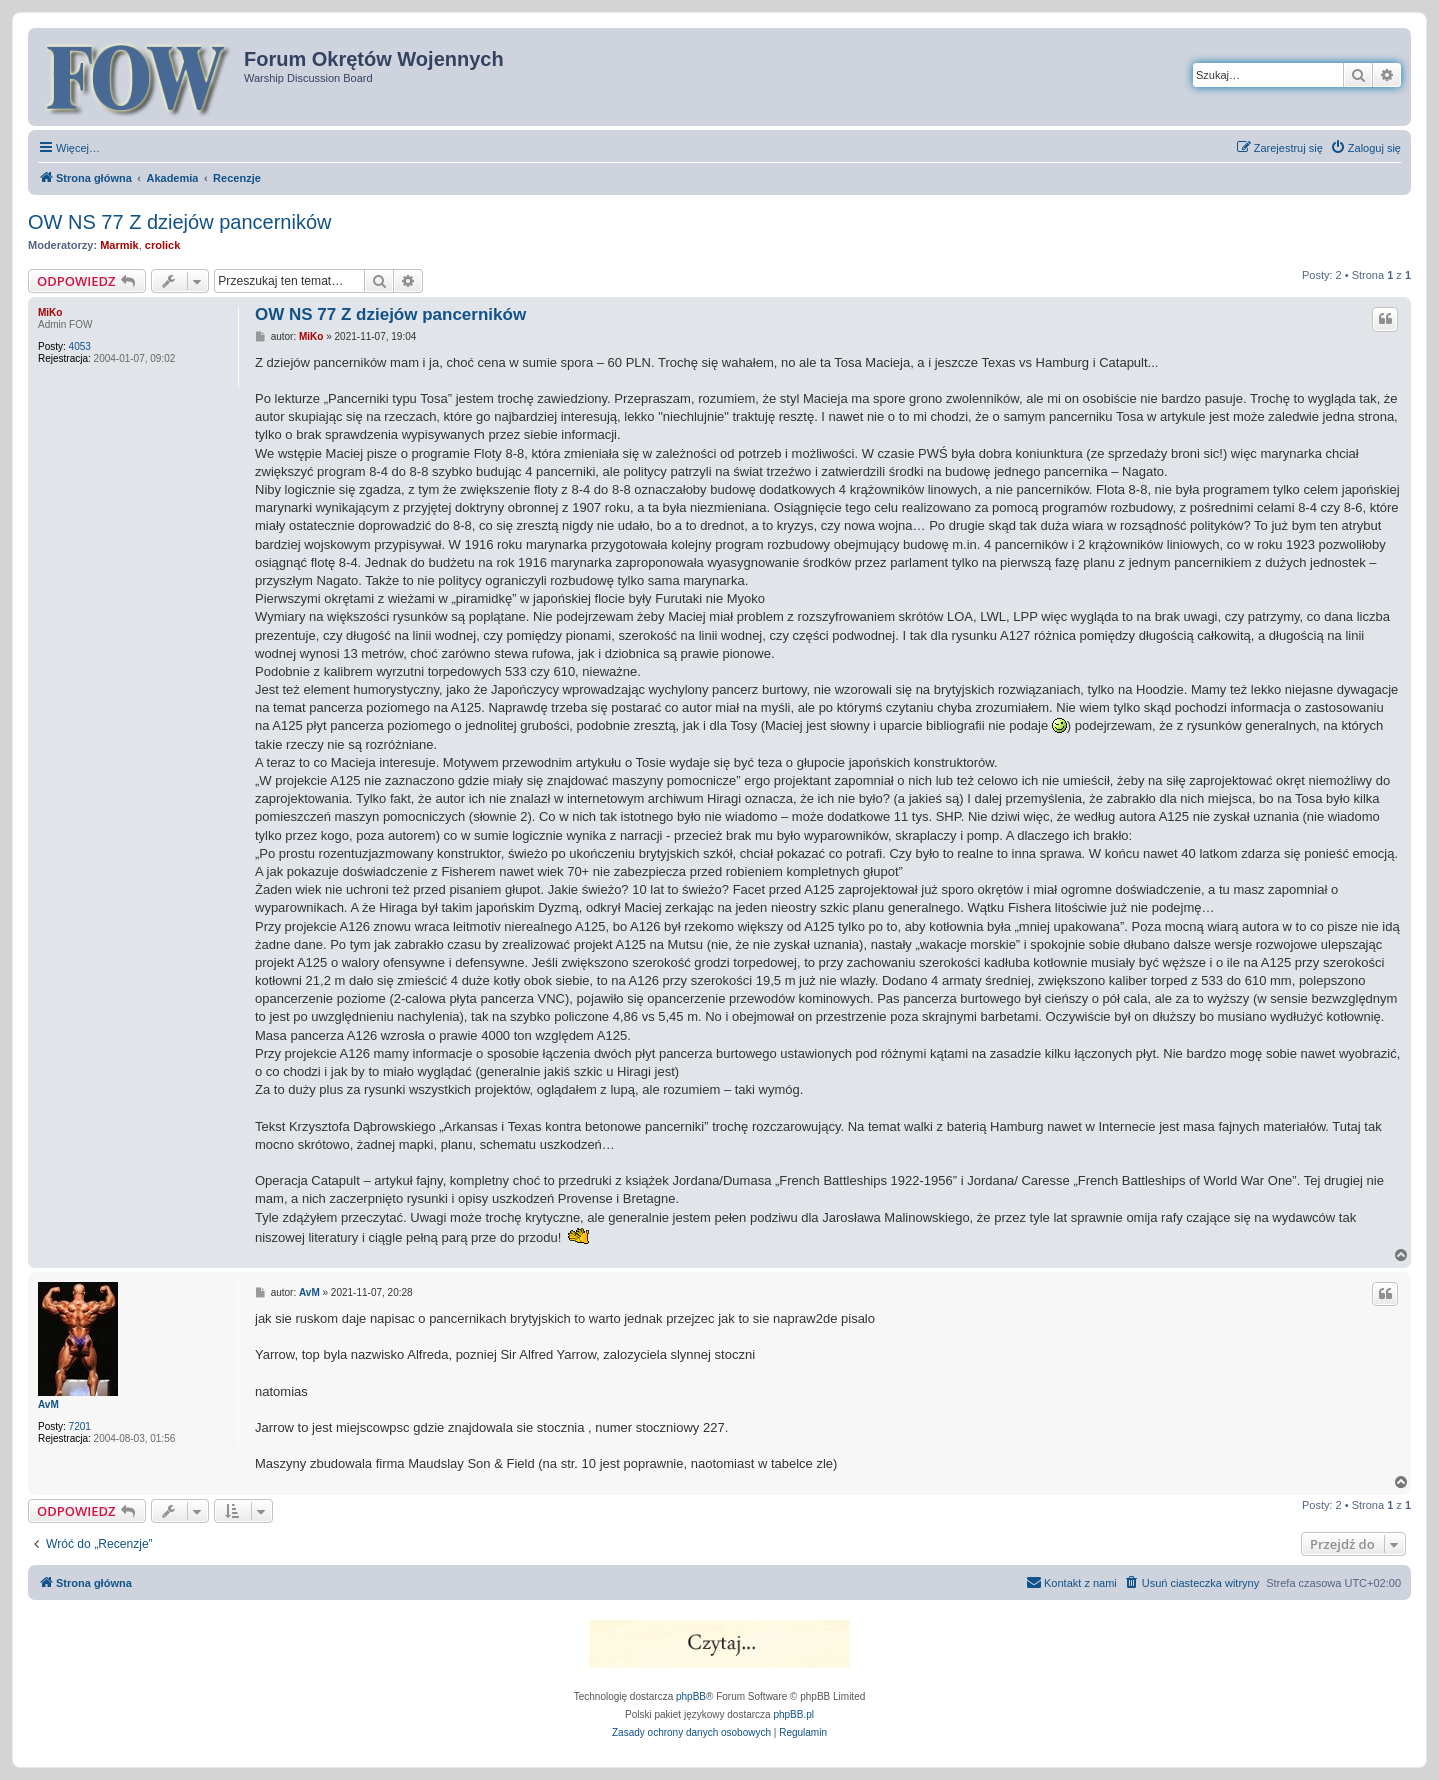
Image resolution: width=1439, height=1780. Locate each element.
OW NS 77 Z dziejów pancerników (179, 222)
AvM (48, 1404)
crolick (162, 245)
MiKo (50, 312)
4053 (80, 346)
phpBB (691, 1696)
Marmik (119, 245)
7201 (80, 1426)
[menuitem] (1365, 148)
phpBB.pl (793, 1714)
